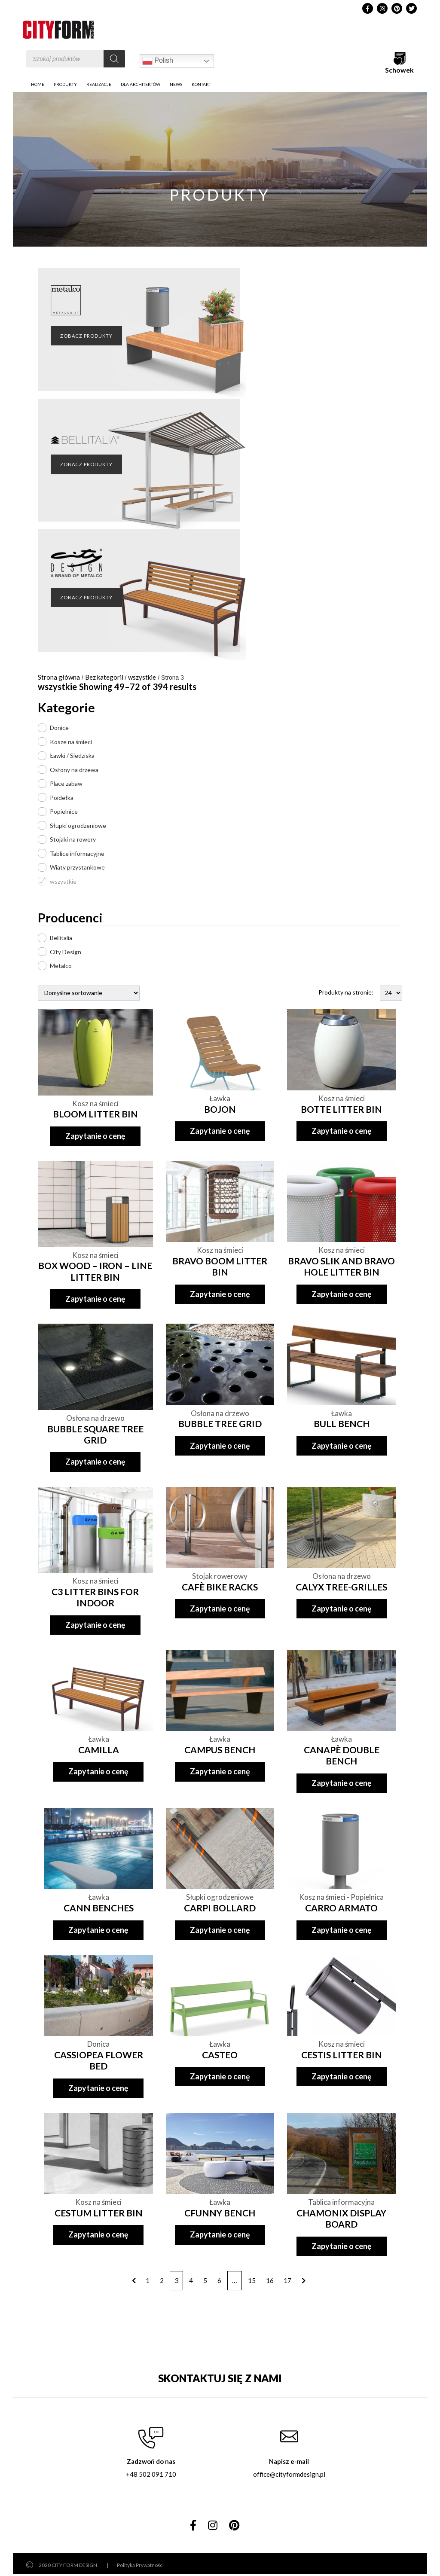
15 (252, 2280)
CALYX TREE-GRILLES (341, 1586)
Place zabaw (66, 783)
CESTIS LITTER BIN (341, 2054)
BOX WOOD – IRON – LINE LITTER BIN (95, 1271)
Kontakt (201, 84)
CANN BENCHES (99, 1907)
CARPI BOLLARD (220, 1907)
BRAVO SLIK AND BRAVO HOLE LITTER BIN (341, 1266)
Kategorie (66, 707)
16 (270, 2280)
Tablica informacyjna (341, 2202)
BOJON (220, 1109)
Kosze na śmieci (71, 741)
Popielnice (64, 811)
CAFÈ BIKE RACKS (220, 1586)
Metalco (61, 965)
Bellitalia (61, 937)
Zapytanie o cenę (95, 1136)
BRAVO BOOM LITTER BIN (219, 1266)
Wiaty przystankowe (77, 867)
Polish (157, 61)
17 (287, 2280)
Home (37, 84)
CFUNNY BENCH (219, 2212)
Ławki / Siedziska (72, 755)
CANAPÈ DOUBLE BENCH (341, 1755)
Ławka (219, 1098)
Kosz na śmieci (95, 1103)
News (176, 84)
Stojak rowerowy (220, 1576)
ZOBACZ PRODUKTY (86, 336)
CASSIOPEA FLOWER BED (98, 2060)
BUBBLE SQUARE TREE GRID (95, 1434)
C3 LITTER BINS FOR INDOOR (95, 1597)
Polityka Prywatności (140, 2565)
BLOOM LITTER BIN (95, 1113)
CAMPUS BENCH (219, 1749)
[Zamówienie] (89, 993)
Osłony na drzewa (74, 769)
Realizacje (98, 84)
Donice (59, 727)
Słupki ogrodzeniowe (78, 825)
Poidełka (61, 797)
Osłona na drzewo (95, 1417)
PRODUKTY (65, 84)
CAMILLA (98, 1749)
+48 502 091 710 (151, 2474)
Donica (98, 2043)
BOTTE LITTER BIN (341, 1109)
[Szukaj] (114, 58)
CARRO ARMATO (341, 1907)
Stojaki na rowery (73, 839)
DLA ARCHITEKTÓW (140, 84)
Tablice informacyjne (77, 853)
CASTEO (220, 2054)
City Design (65, 951)
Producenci (70, 917)
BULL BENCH (342, 1423)
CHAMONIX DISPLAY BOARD (341, 2218)
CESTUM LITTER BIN (99, 2212)
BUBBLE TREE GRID (220, 1423)
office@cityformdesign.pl (289, 2474)
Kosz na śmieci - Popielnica (341, 1896)
